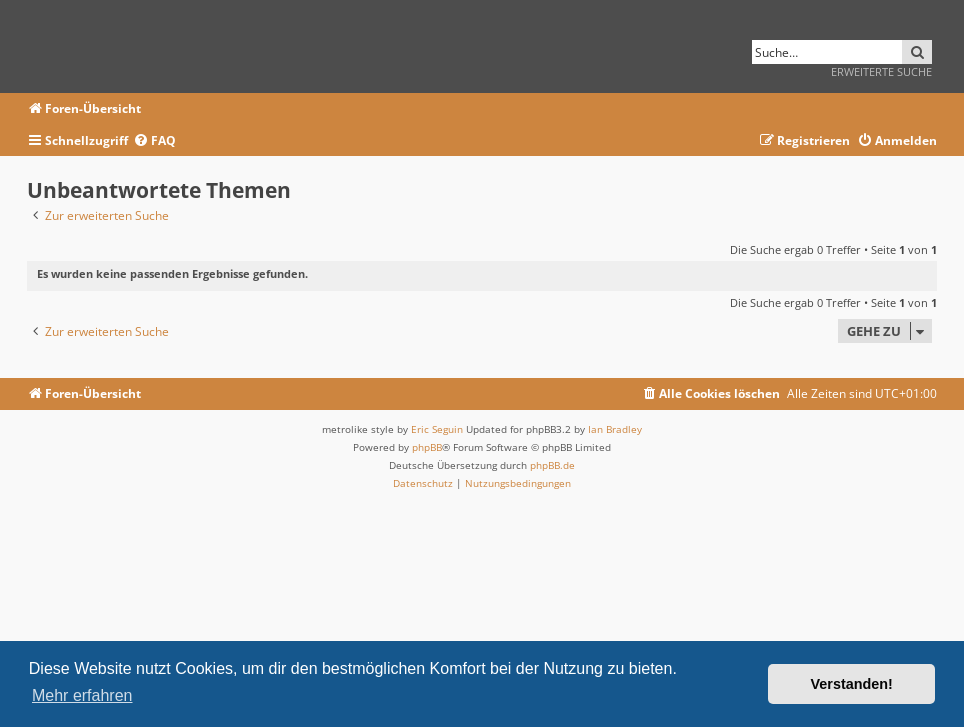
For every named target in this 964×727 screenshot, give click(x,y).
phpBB (427, 447)
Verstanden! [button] (852, 684)
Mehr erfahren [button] (82, 695)
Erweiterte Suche (881, 71)
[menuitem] (154, 141)
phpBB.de (552, 465)
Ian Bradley (615, 429)
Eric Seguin (437, 429)
